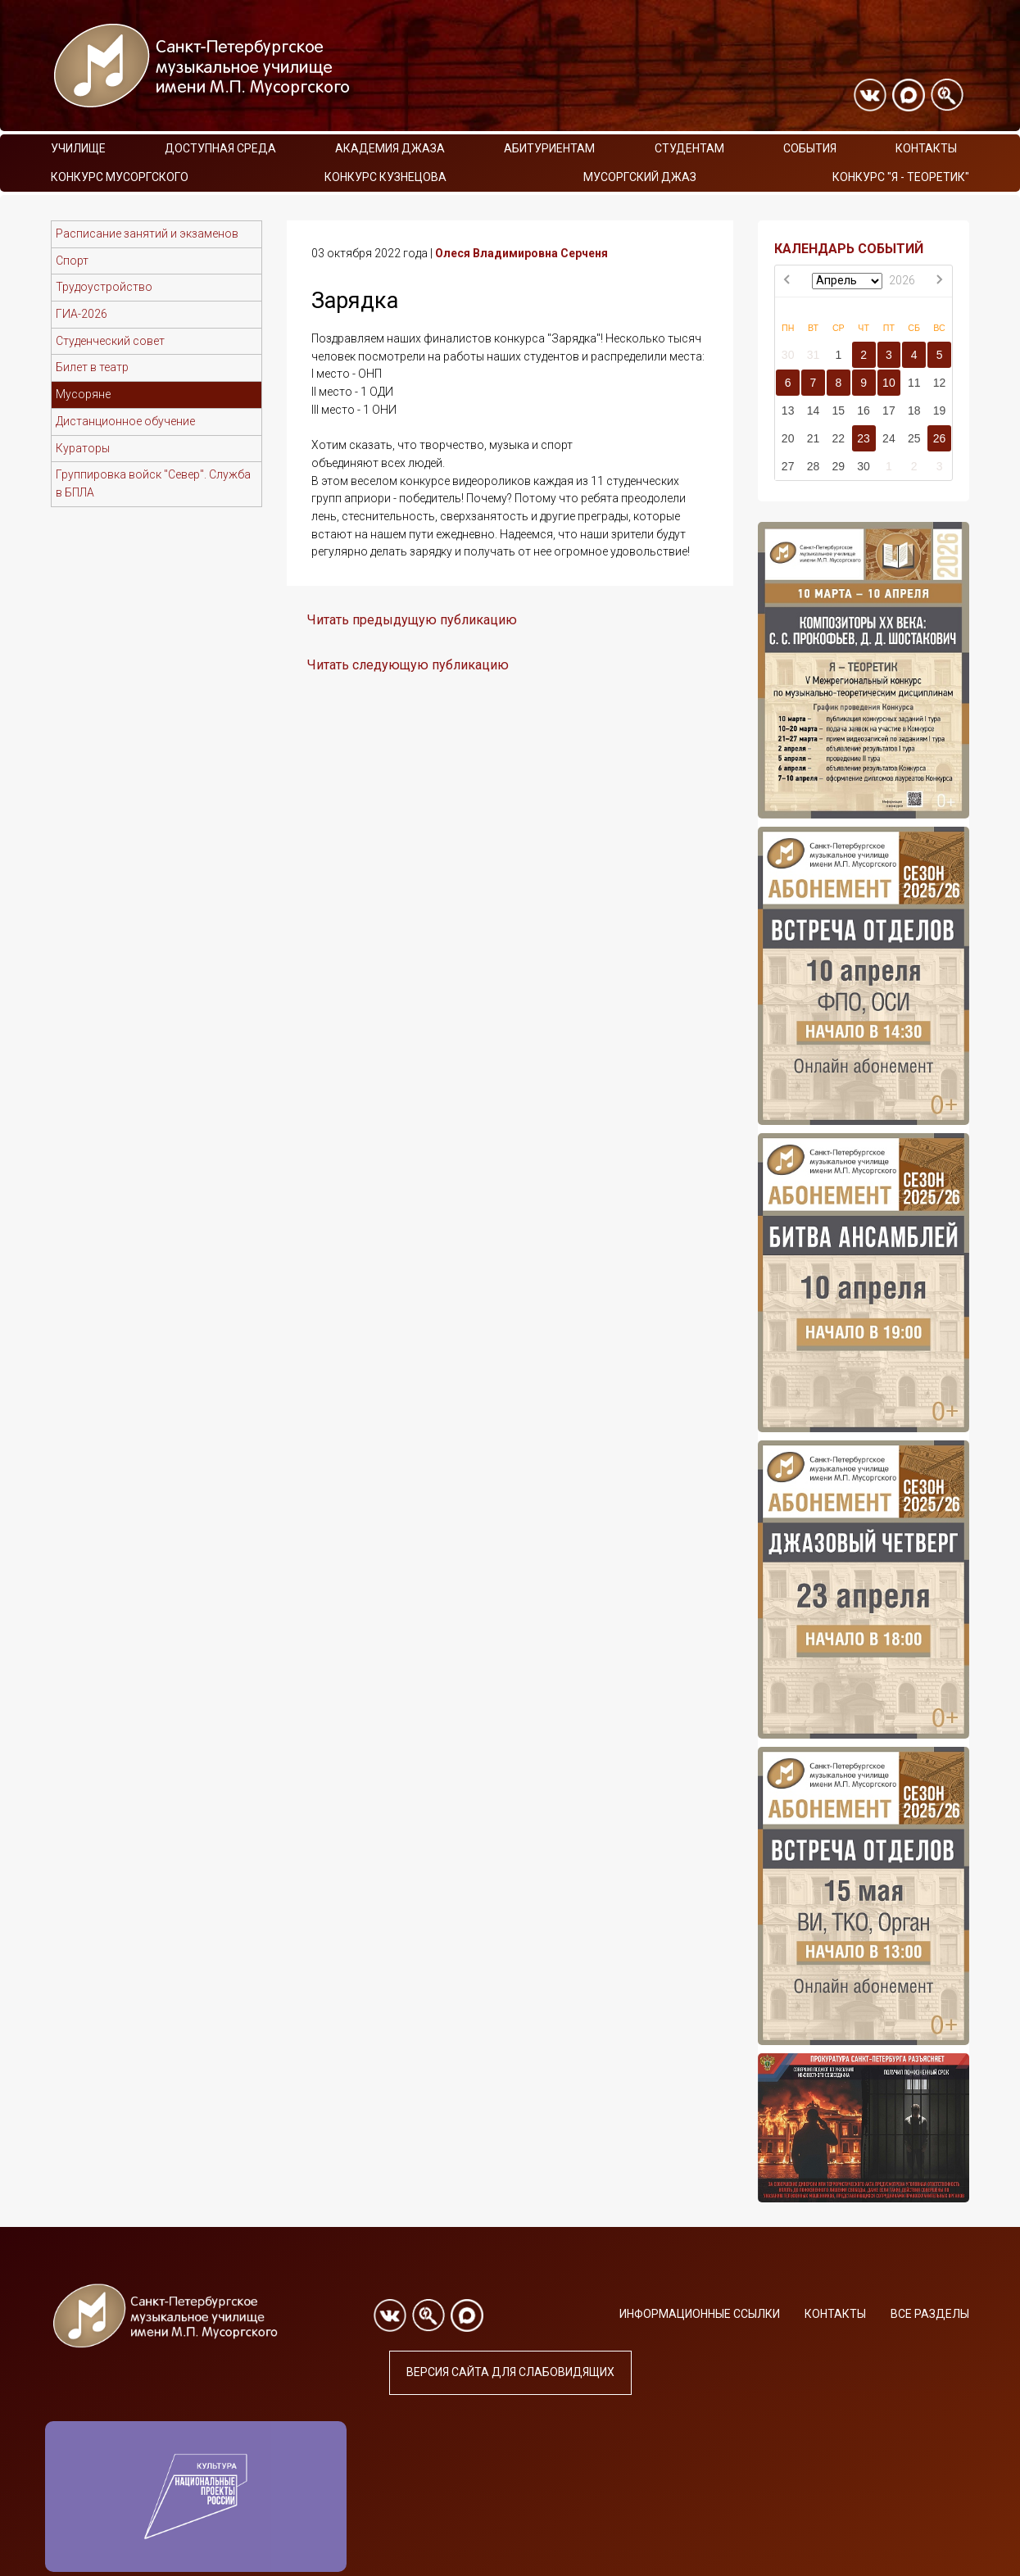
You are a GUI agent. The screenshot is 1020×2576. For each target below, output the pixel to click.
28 (813, 466)
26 (939, 438)
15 (838, 410)
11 (914, 382)
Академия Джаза (390, 148)
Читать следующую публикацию (408, 665)
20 (788, 438)
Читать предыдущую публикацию (412, 620)
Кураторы (83, 448)
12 (939, 382)
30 (788, 354)
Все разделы (930, 2313)
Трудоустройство (104, 286)
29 (838, 466)
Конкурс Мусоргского (119, 177)
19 (939, 410)
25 (914, 438)
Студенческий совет (110, 340)
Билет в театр (92, 367)
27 (788, 466)
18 (914, 410)
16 (863, 410)
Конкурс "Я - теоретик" (900, 177)
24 (888, 438)
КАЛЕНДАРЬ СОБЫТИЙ (848, 248)
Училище (78, 148)
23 (863, 438)
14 (813, 410)
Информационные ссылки (699, 2313)
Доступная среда (220, 148)
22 (838, 438)
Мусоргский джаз (639, 177)
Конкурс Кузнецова (385, 177)
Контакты (926, 148)
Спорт (72, 260)
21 (813, 438)
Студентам (689, 148)
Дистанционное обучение (125, 421)
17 (888, 410)
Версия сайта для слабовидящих (510, 2372)
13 (788, 410)
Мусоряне (83, 394)
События (809, 148)
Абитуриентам (549, 148)
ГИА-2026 (81, 313)
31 (813, 354)
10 (888, 382)
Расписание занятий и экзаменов (147, 233)
